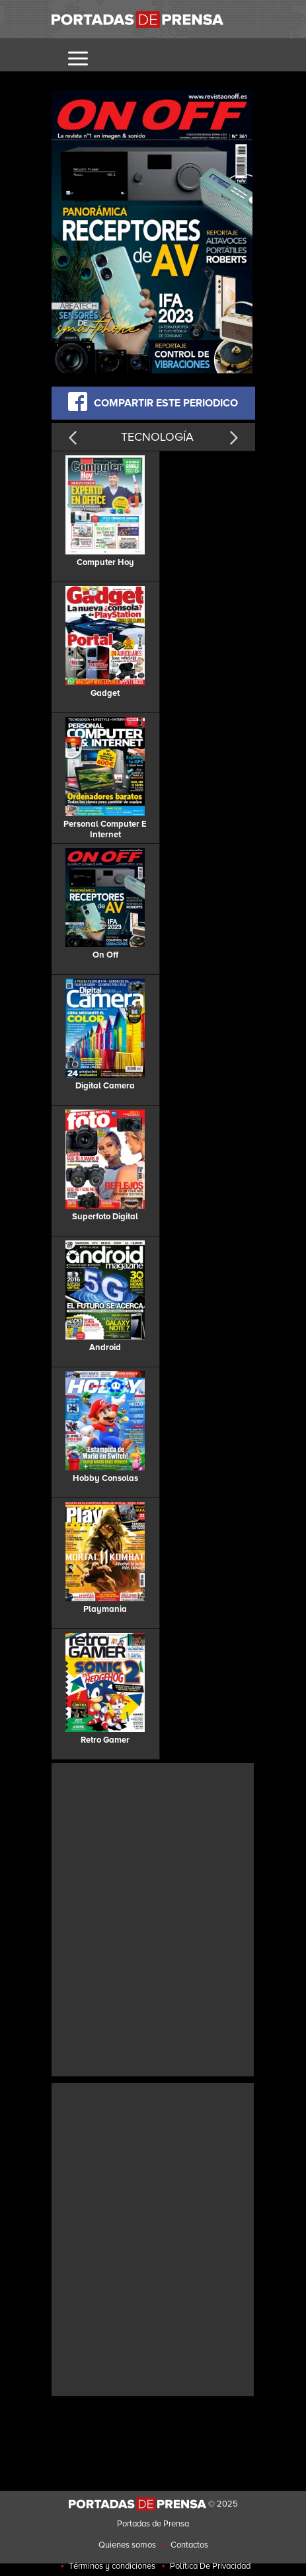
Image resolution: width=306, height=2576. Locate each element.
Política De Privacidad (210, 2566)
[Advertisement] (153, 1918)
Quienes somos (127, 2545)
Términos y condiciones (112, 2566)
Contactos (189, 2545)
